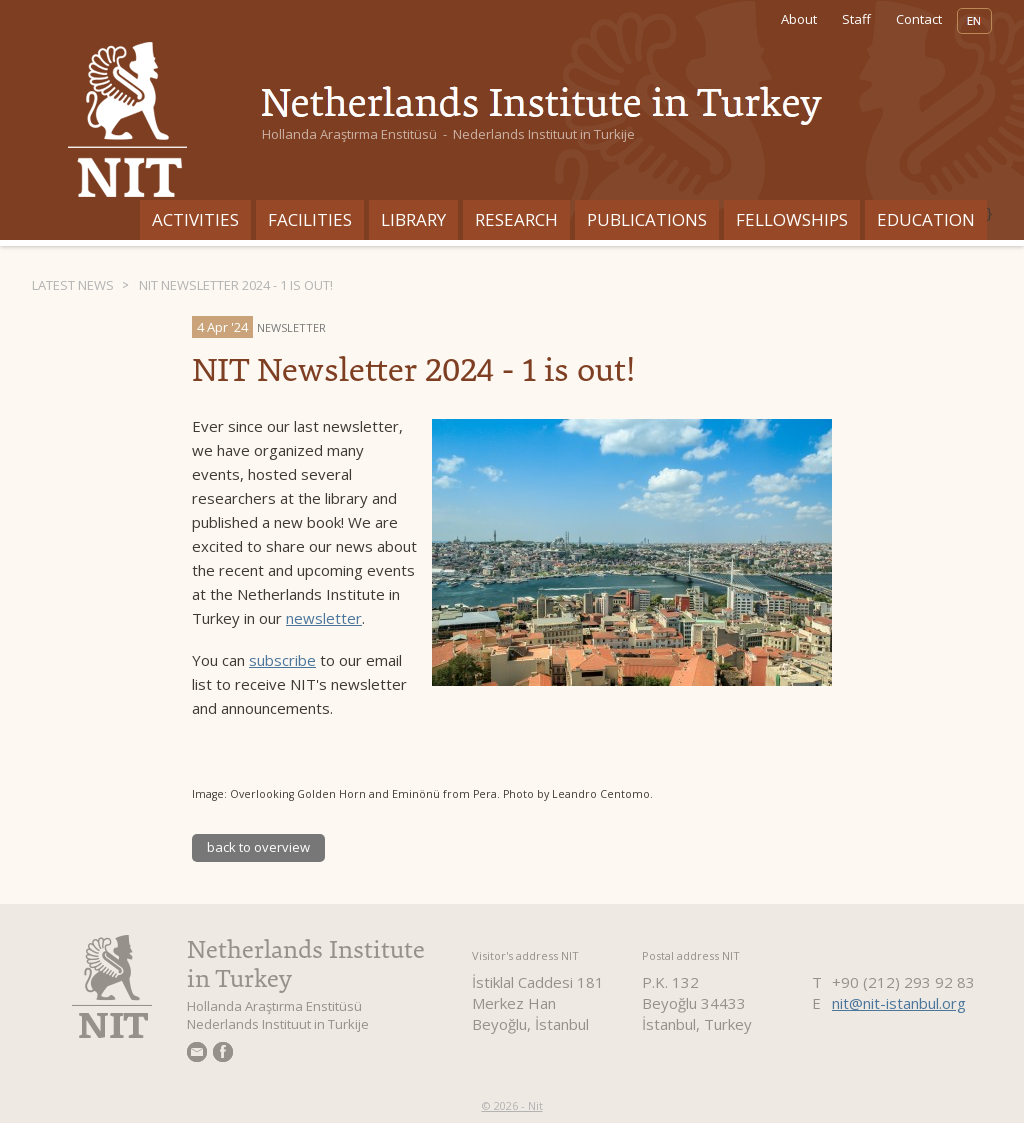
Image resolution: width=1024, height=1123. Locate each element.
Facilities (310, 219)
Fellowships (792, 219)
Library (413, 219)
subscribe (282, 660)
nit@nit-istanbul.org (899, 1003)
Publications (647, 219)
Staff (856, 19)
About (799, 19)
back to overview (258, 847)
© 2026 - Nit (512, 1105)
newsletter (324, 618)
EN (974, 21)
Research (516, 219)
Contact (919, 19)
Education (926, 219)
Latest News (73, 285)
